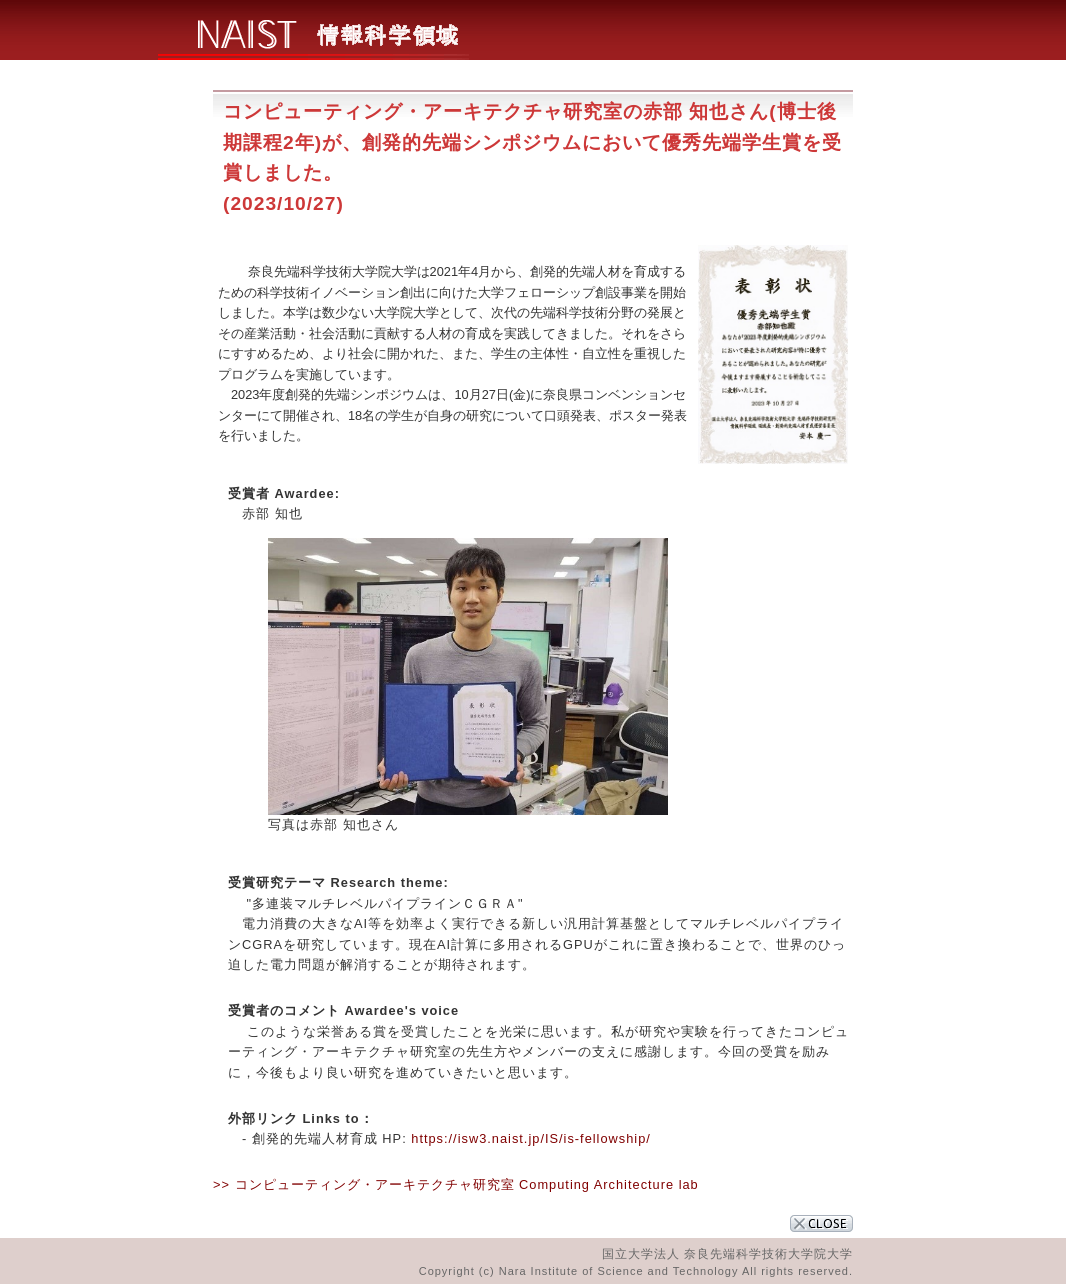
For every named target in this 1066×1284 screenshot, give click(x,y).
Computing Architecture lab (609, 1184)
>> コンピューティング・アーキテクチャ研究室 (364, 1184)
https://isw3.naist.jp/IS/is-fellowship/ (531, 1138)
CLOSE (821, 1223)
